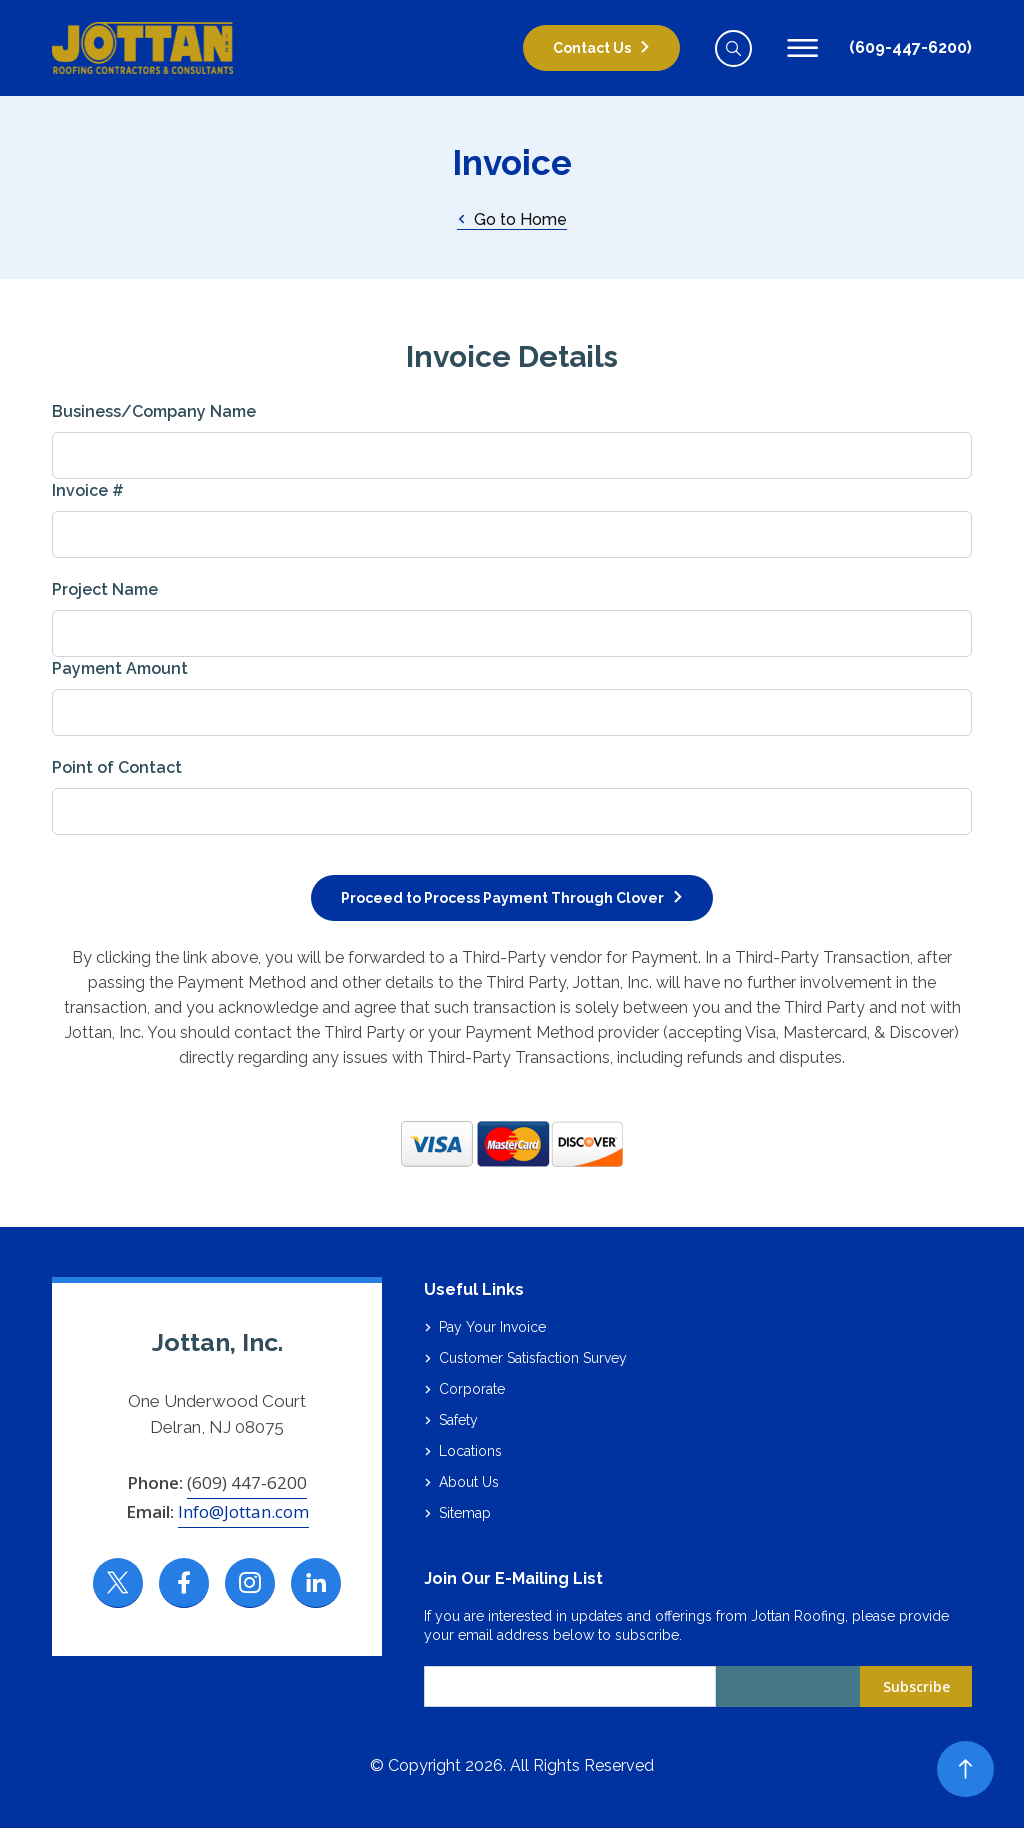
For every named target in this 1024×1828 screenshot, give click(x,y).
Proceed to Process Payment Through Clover (502, 898)
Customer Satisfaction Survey (533, 1358)
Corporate (472, 1389)
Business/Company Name (154, 411)
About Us (469, 1482)
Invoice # (88, 490)
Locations (470, 1451)
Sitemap (465, 1513)
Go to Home (512, 219)
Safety (458, 1420)
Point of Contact (117, 767)
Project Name (105, 589)
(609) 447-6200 (247, 1482)
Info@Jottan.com (243, 1511)
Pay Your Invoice (492, 1327)
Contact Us (592, 48)
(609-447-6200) (910, 47)
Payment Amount (120, 668)
